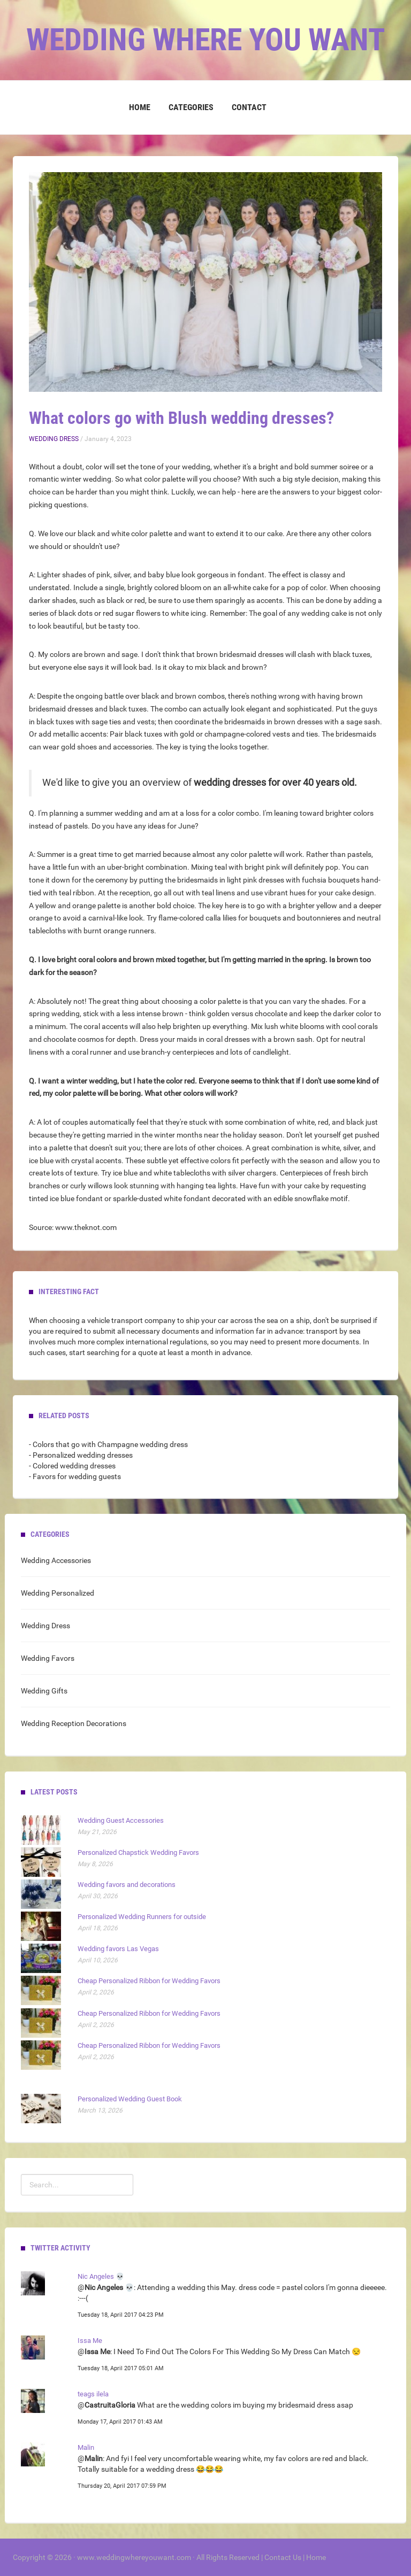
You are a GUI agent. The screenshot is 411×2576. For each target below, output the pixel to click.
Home (139, 107)
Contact (249, 107)
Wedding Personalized (57, 1593)
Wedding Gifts (44, 1691)
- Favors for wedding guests (75, 1476)
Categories (191, 107)
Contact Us (282, 2557)
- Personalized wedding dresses (81, 1455)
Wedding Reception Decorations (73, 1723)
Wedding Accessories (56, 1560)
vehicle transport (115, 1320)
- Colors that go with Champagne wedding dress (108, 1444)
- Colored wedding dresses (72, 1465)
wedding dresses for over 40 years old (274, 782)
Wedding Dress (54, 439)
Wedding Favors (47, 1658)
